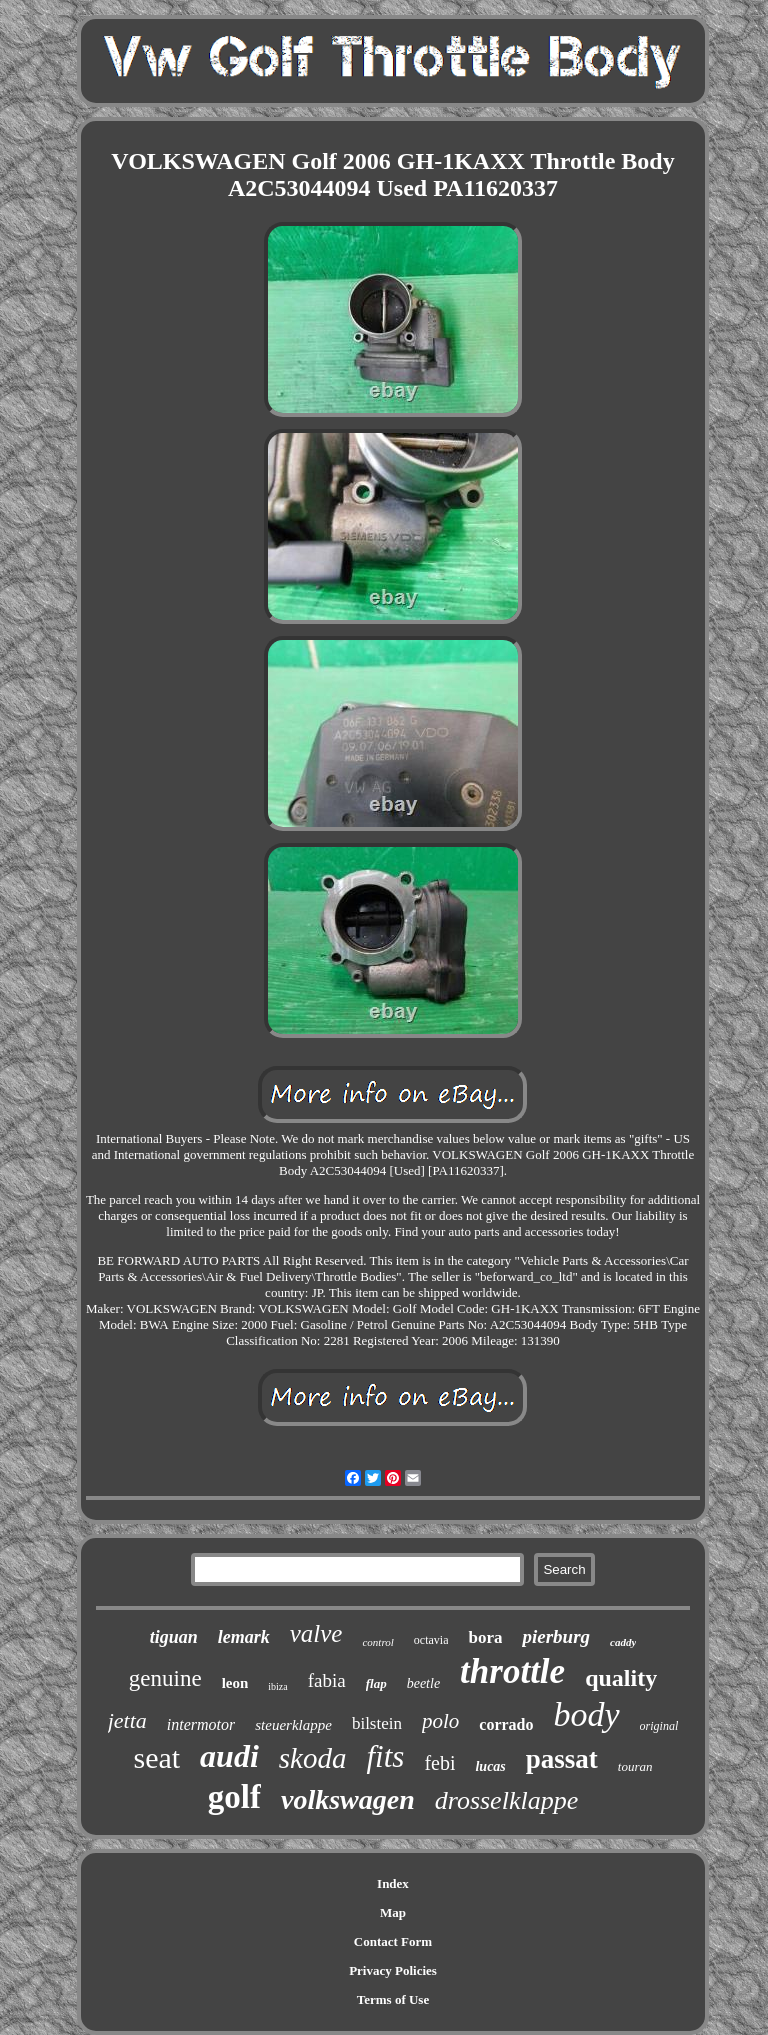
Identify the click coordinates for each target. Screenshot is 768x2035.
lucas (490, 1766)
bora (485, 1637)
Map (393, 1912)
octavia (431, 1640)
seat (156, 1757)
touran (635, 1766)
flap (376, 1683)
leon (235, 1683)
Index (393, 1883)
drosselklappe (506, 1800)
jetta (127, 1720)
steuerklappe (293, 1725)
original (659, 1726)
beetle (423, 1683)
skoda (313, 1758)
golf (234, 1797)
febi (439, 1763)
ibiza (277, 1686)
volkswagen (348, 1799)
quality (621, 1678)
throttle (512, 1671)
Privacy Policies (393, 1970)
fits (385, 1756)
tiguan (174, 1637)
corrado (506, 1724)
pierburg (556, 1636)
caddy (623, 1642)
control (377, 1642)
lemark (244, 1637)
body (587, 1714)
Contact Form (393, 1941)
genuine (165, 1678)
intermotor (201, 1724)
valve (316, 1633)
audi (229, 1756)
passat (562, 1759)
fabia (327, 1680)
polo (440, 1721)
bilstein (377, 1723)
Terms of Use (393, 1999)
